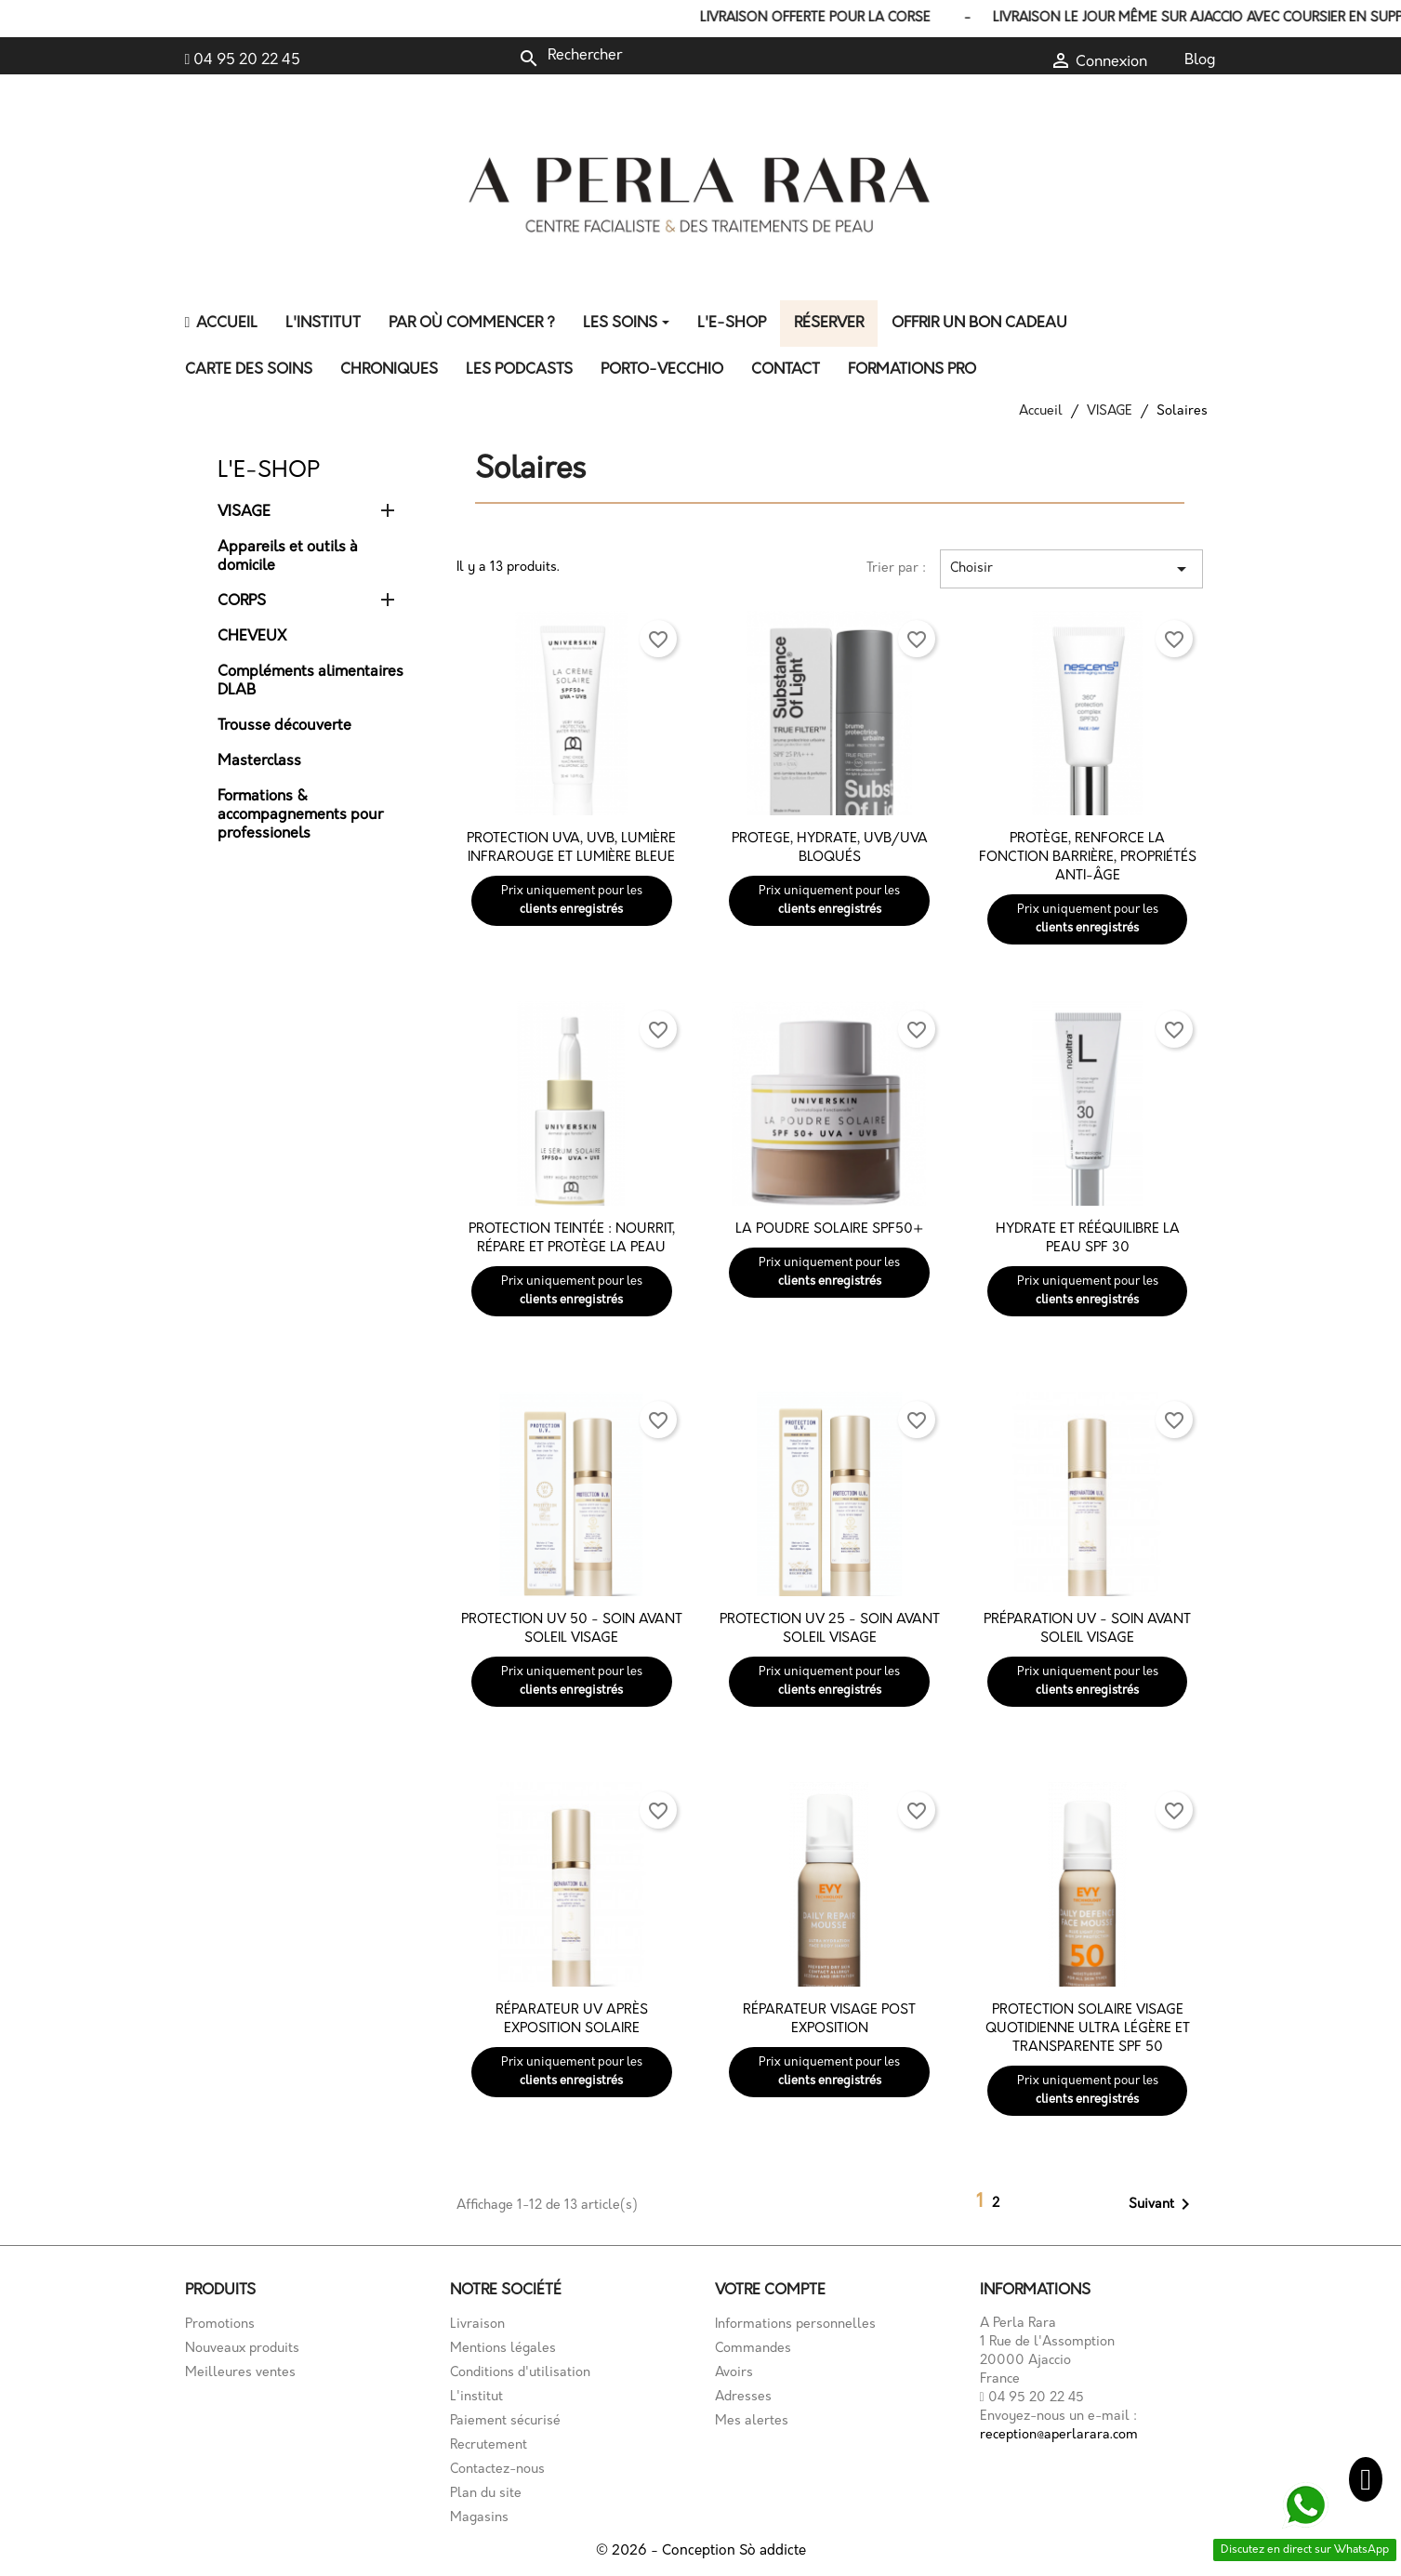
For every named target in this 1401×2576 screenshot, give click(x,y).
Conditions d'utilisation (520, 2373)
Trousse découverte (284, 726)
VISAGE (244, 512)
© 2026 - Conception (667, 2551)
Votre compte (770, 2290)
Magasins (479, 2518)
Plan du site (486, 2494)
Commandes (753, 2349)
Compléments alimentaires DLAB (310, 681)
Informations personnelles (795, 2325)
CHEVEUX (252, 636)
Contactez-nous (497, 2470)
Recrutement (488, 2445)
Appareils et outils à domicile (288, 557)
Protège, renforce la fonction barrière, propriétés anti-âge (1087, 857)
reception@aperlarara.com (1059, 2435)
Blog (1200, 60)
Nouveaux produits (242, 2349)
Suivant (1162, 2204)
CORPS (242, 601)
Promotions (220, 2325)
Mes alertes (751, 2421)
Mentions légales (503, 2349)
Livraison (477, 2325)
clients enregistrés (571, 910)
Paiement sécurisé (505, 2421)
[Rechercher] (642, 55)
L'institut (476, 2397)
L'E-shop (269, 471)
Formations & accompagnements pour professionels (300, 815)
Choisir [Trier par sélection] (1071, 569)
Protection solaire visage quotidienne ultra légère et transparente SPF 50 (1087, 2028)
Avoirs (734, 2373)
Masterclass (259, 761)
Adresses (743, 2397)
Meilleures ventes (240, 2373)
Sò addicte (772, 2551)
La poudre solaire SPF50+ (829, 1229)
